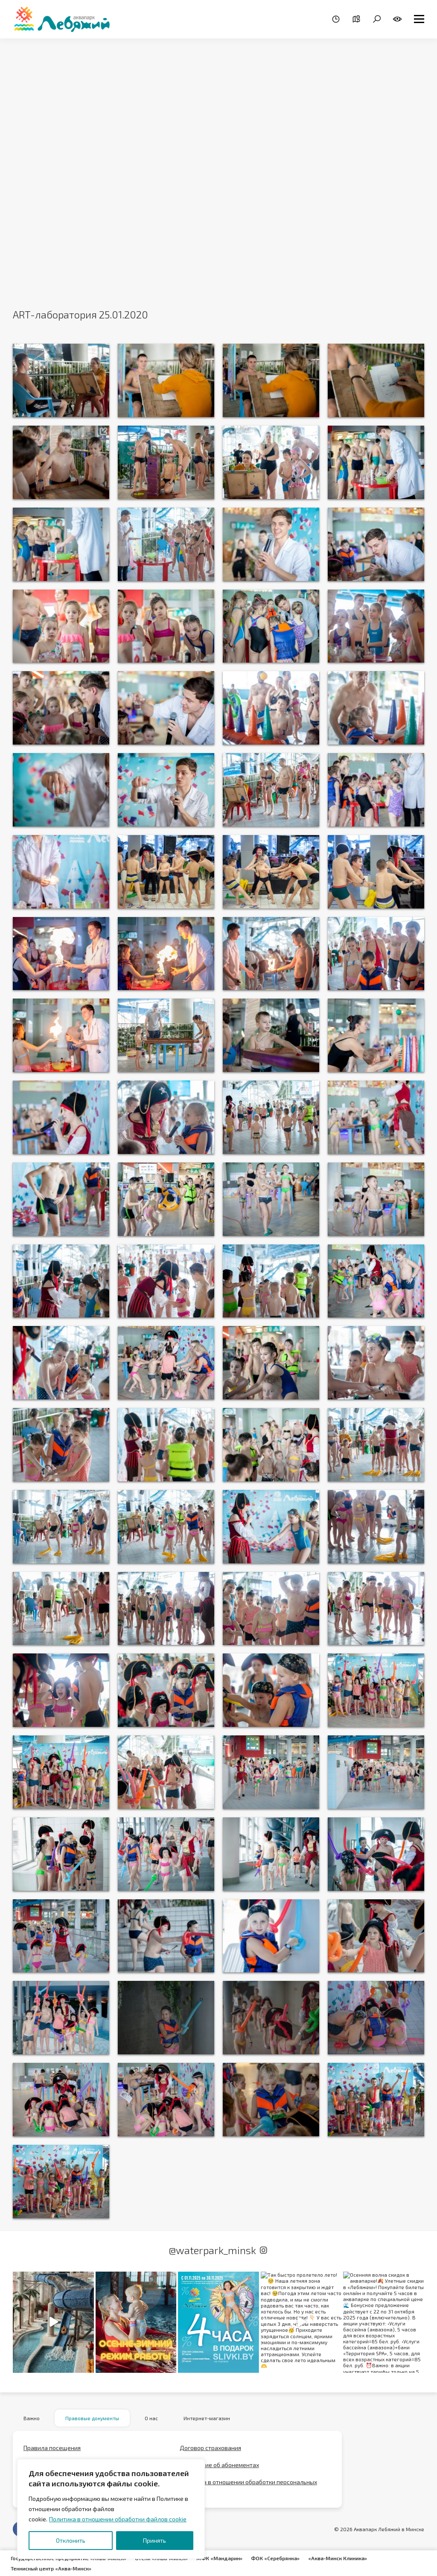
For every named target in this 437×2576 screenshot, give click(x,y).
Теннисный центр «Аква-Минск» (51, 2568)
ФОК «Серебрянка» (275, 2558)
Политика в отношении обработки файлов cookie (117, 2519)
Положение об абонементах (219, 2464)
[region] (111, 2509)
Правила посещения (52, 2447)
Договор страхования (210, 2447)
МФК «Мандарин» (219, 2558)
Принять (154, 2540)
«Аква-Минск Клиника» (337, 2558)
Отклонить (70, 2540)
